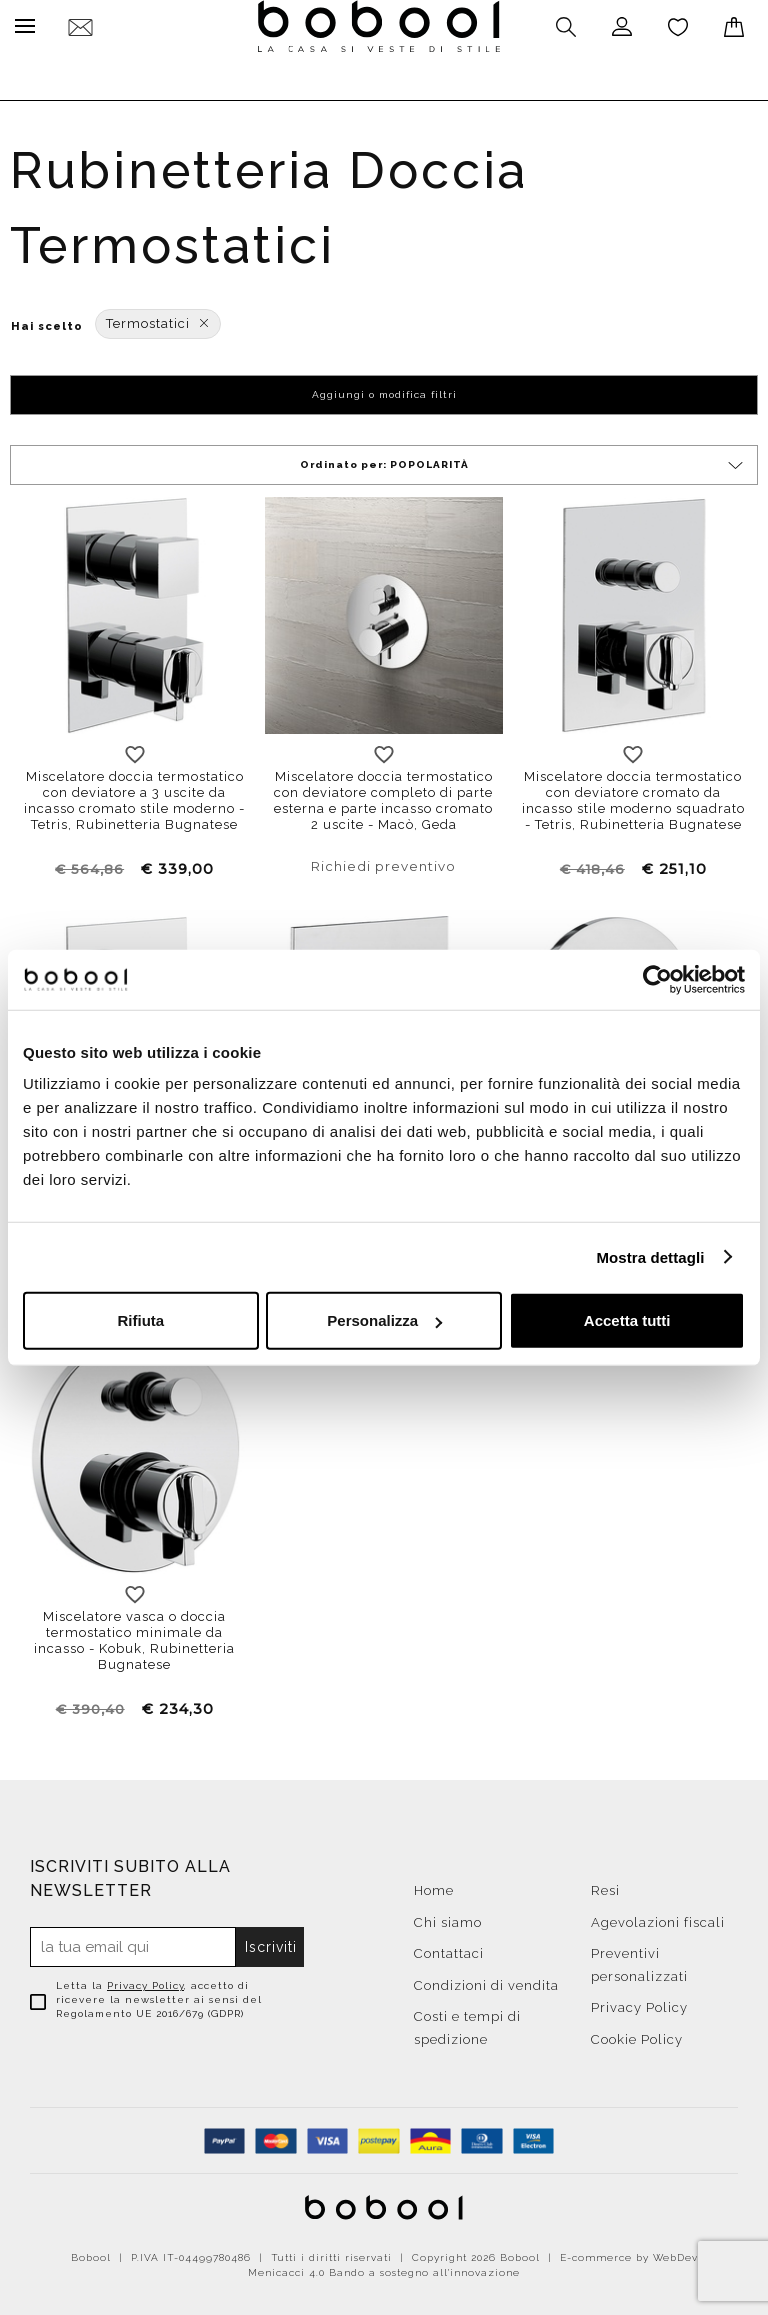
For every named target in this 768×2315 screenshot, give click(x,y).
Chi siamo (448, 1917)
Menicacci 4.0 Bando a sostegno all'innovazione (384, 2267)
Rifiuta (140, 1320)
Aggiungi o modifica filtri (384, 389)
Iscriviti (271, 1942)
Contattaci (449, 1948)
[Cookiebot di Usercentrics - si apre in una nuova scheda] (657, 979)
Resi (605, 1885)
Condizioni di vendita (486, 1980)
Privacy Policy (145, 1980)
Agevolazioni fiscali (658, 1917)
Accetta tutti (627, 1320)
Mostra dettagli (650, 1256)
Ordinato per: (523, 460)
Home (434, 1885)
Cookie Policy (637, 2034)
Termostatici (158, 318)
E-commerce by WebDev (629, 2252)
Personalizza (384, 1320)
